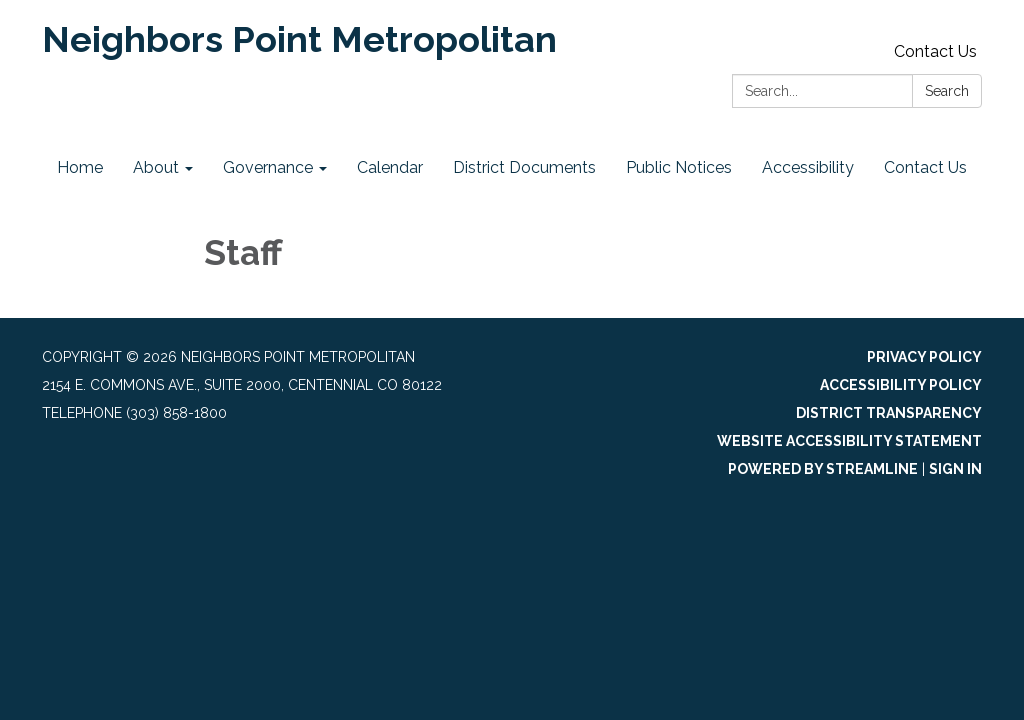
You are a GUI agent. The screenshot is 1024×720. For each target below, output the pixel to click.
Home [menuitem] (80, 167)
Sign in (955, 469)
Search (947, 91)
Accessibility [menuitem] (808, 167)
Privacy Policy (924, 357)
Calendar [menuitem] (390, 167)
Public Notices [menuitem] (679, 167)
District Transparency (889, 413)
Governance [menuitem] (268, 167)
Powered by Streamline (823, 469)
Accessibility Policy (901, 385)
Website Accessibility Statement (849, 441)
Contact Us (935, 51)
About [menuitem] (156, 167)
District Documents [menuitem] (524, 167)
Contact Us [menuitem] (925, 167)
